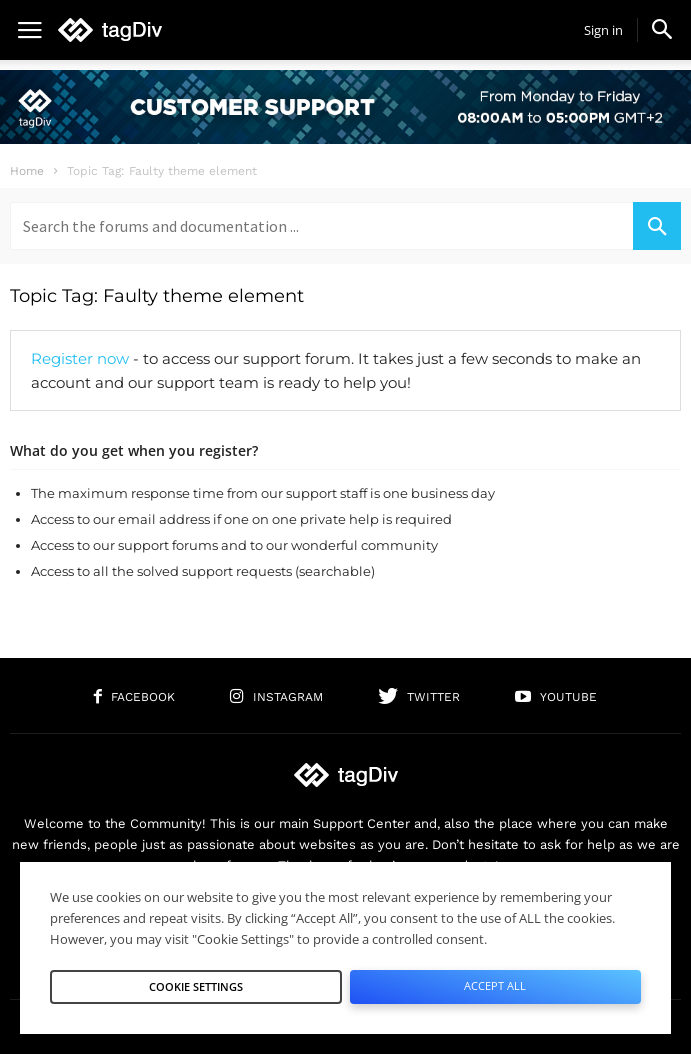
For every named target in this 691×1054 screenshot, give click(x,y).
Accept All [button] (495, 985)
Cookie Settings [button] (196, 986)
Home (27, 171)
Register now (80, 358)
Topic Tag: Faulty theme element (157, 296)
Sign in (603, 30)
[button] (662, 29)
